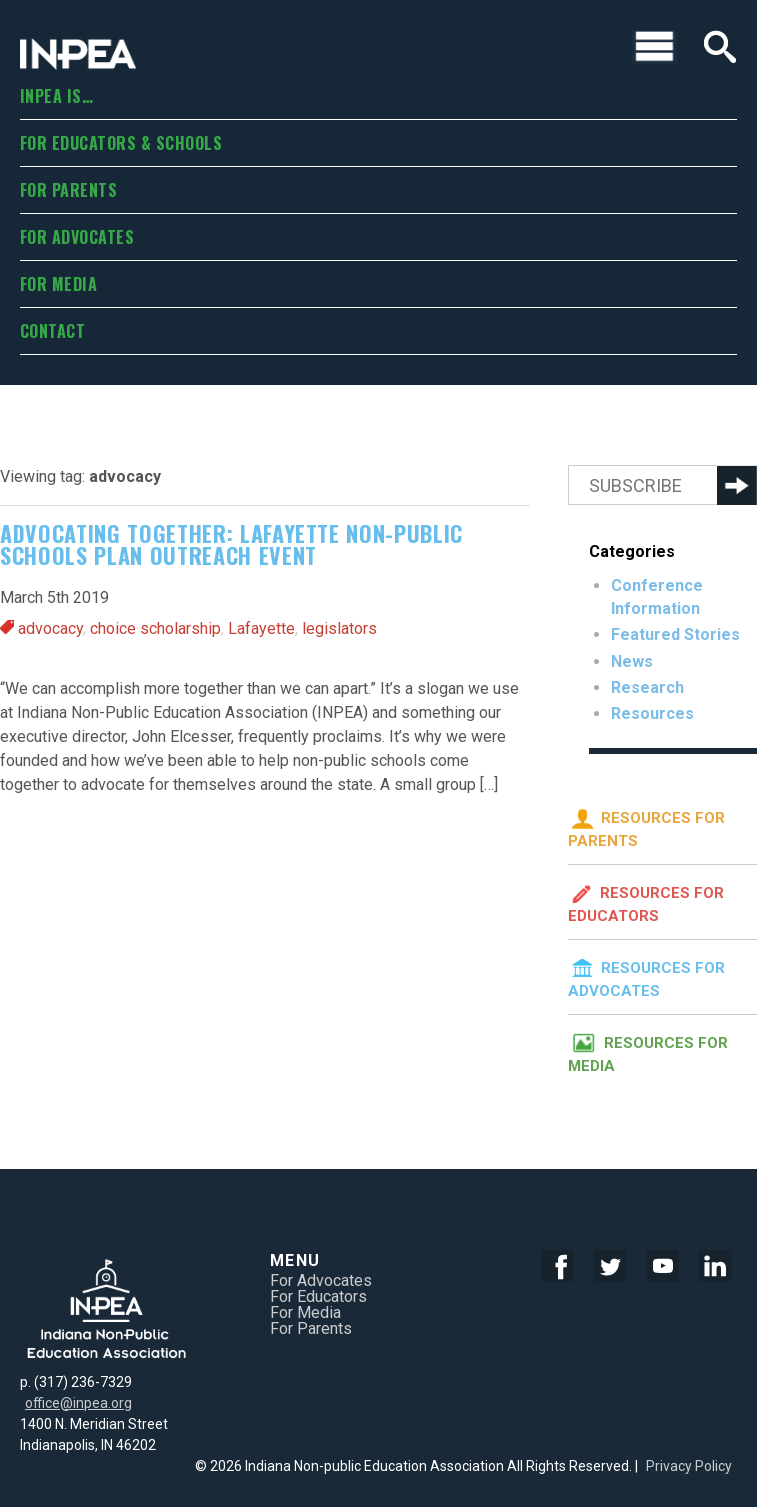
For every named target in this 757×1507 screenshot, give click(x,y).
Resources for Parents (646, 826)
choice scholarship (155, 628)
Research (647, 687)
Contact (52, 331)
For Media (58, 284)
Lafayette (261, 628)
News (632, 661)
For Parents (68, 190)
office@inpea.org (78, 1403)
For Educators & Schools (121, 143)
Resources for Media (648, 1051)
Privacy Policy (689, 1466)
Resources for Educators (646, 901)
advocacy (50, 628)
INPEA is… (56, 96)
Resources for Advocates (646, 976)
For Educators (318, 1297)
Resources (652, 713)
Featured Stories (675, 634)
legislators (339, 628)
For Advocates (77, 237)
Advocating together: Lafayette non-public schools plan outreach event (231, 544)
